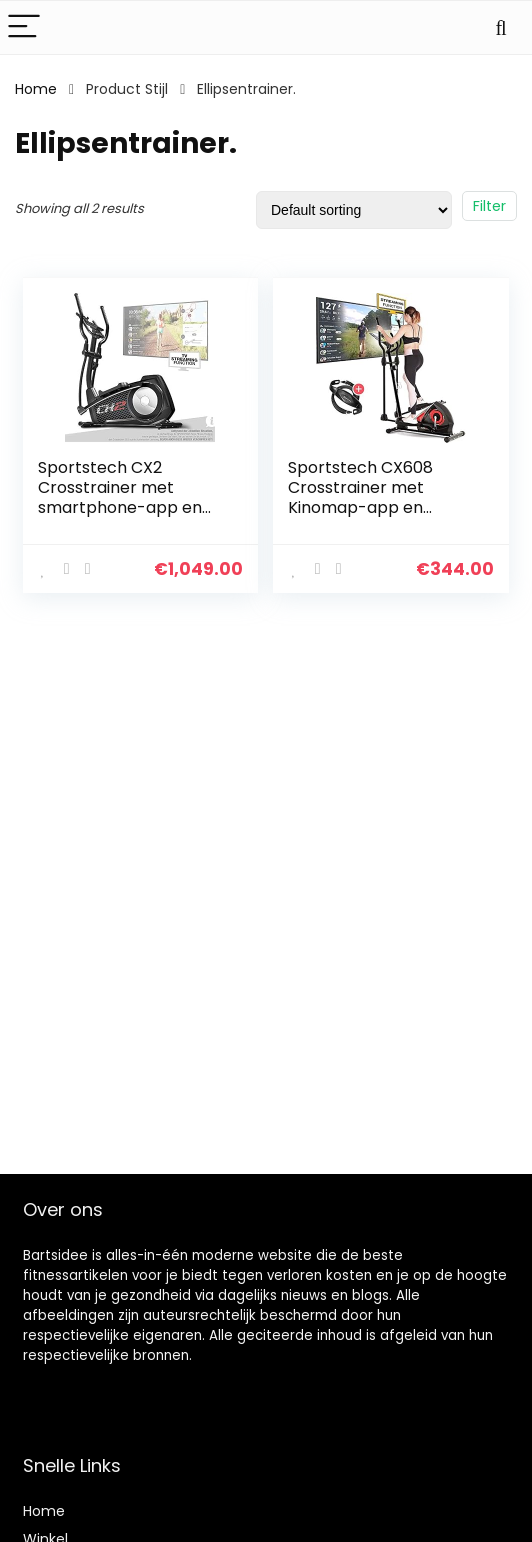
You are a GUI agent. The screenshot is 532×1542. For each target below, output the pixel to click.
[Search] (501, 27)
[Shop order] (354, 210)
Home (36, 89)
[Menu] (24, 27)
